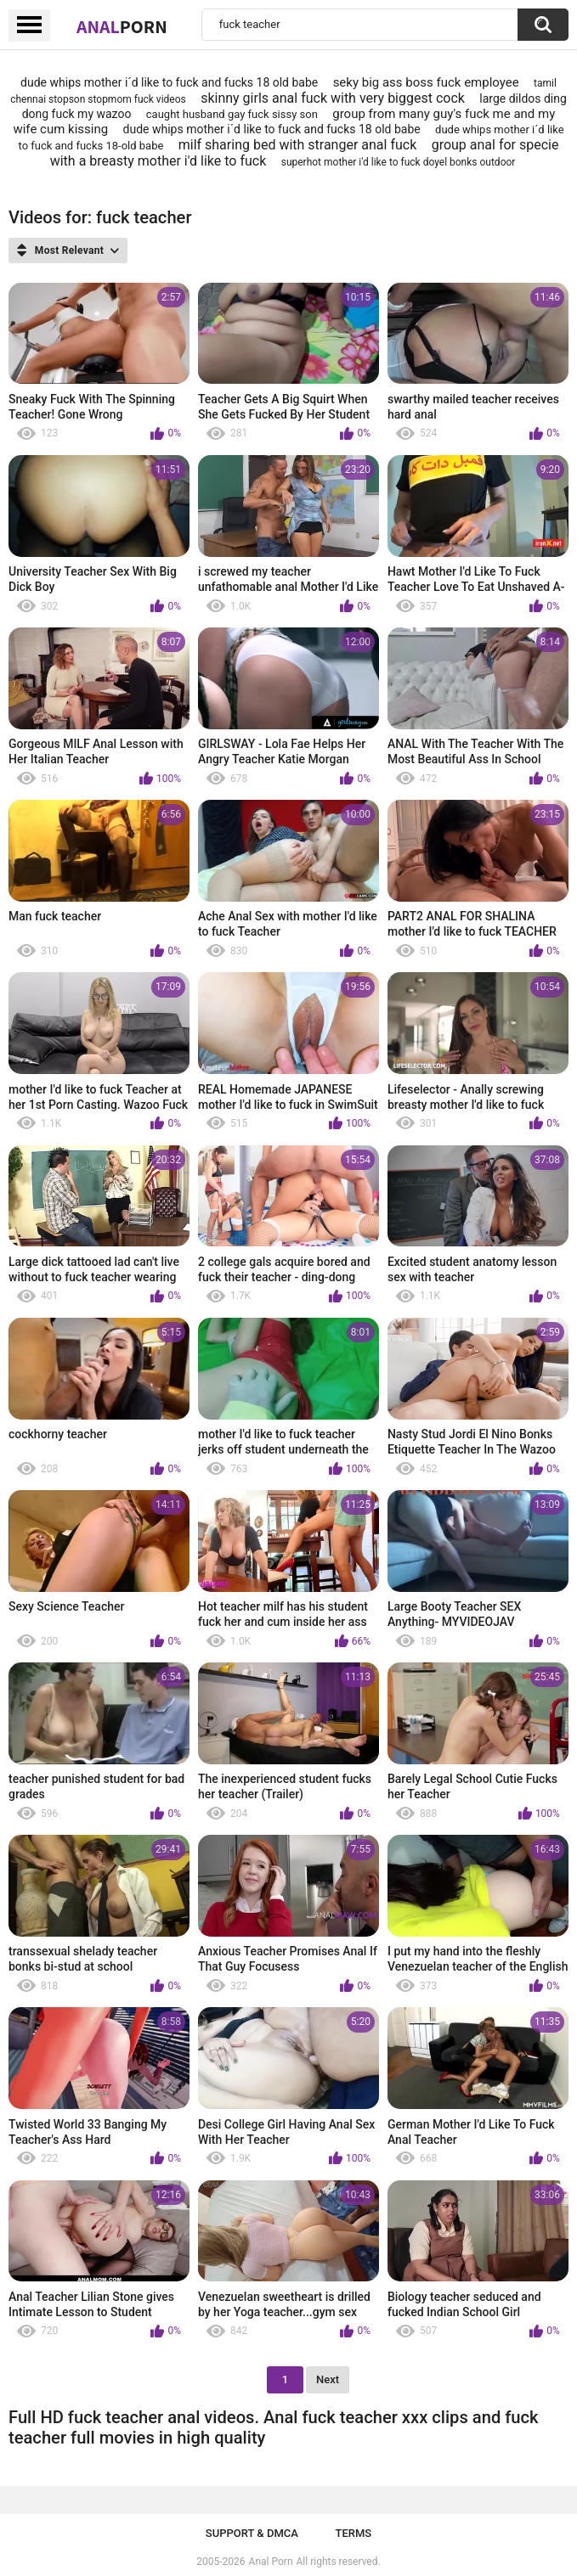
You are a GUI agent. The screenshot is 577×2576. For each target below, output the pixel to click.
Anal (121, 26)
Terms (353, 2533)
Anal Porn (271, 2562)
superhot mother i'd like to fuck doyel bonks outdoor (398, 162)
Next (327, 2379)
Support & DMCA (252, 2533)
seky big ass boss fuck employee (426, 82)
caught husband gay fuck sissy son (232, 114)
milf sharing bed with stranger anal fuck (297, 145)
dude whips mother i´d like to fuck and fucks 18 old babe (169, 82)
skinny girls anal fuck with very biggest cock (333, 98)
